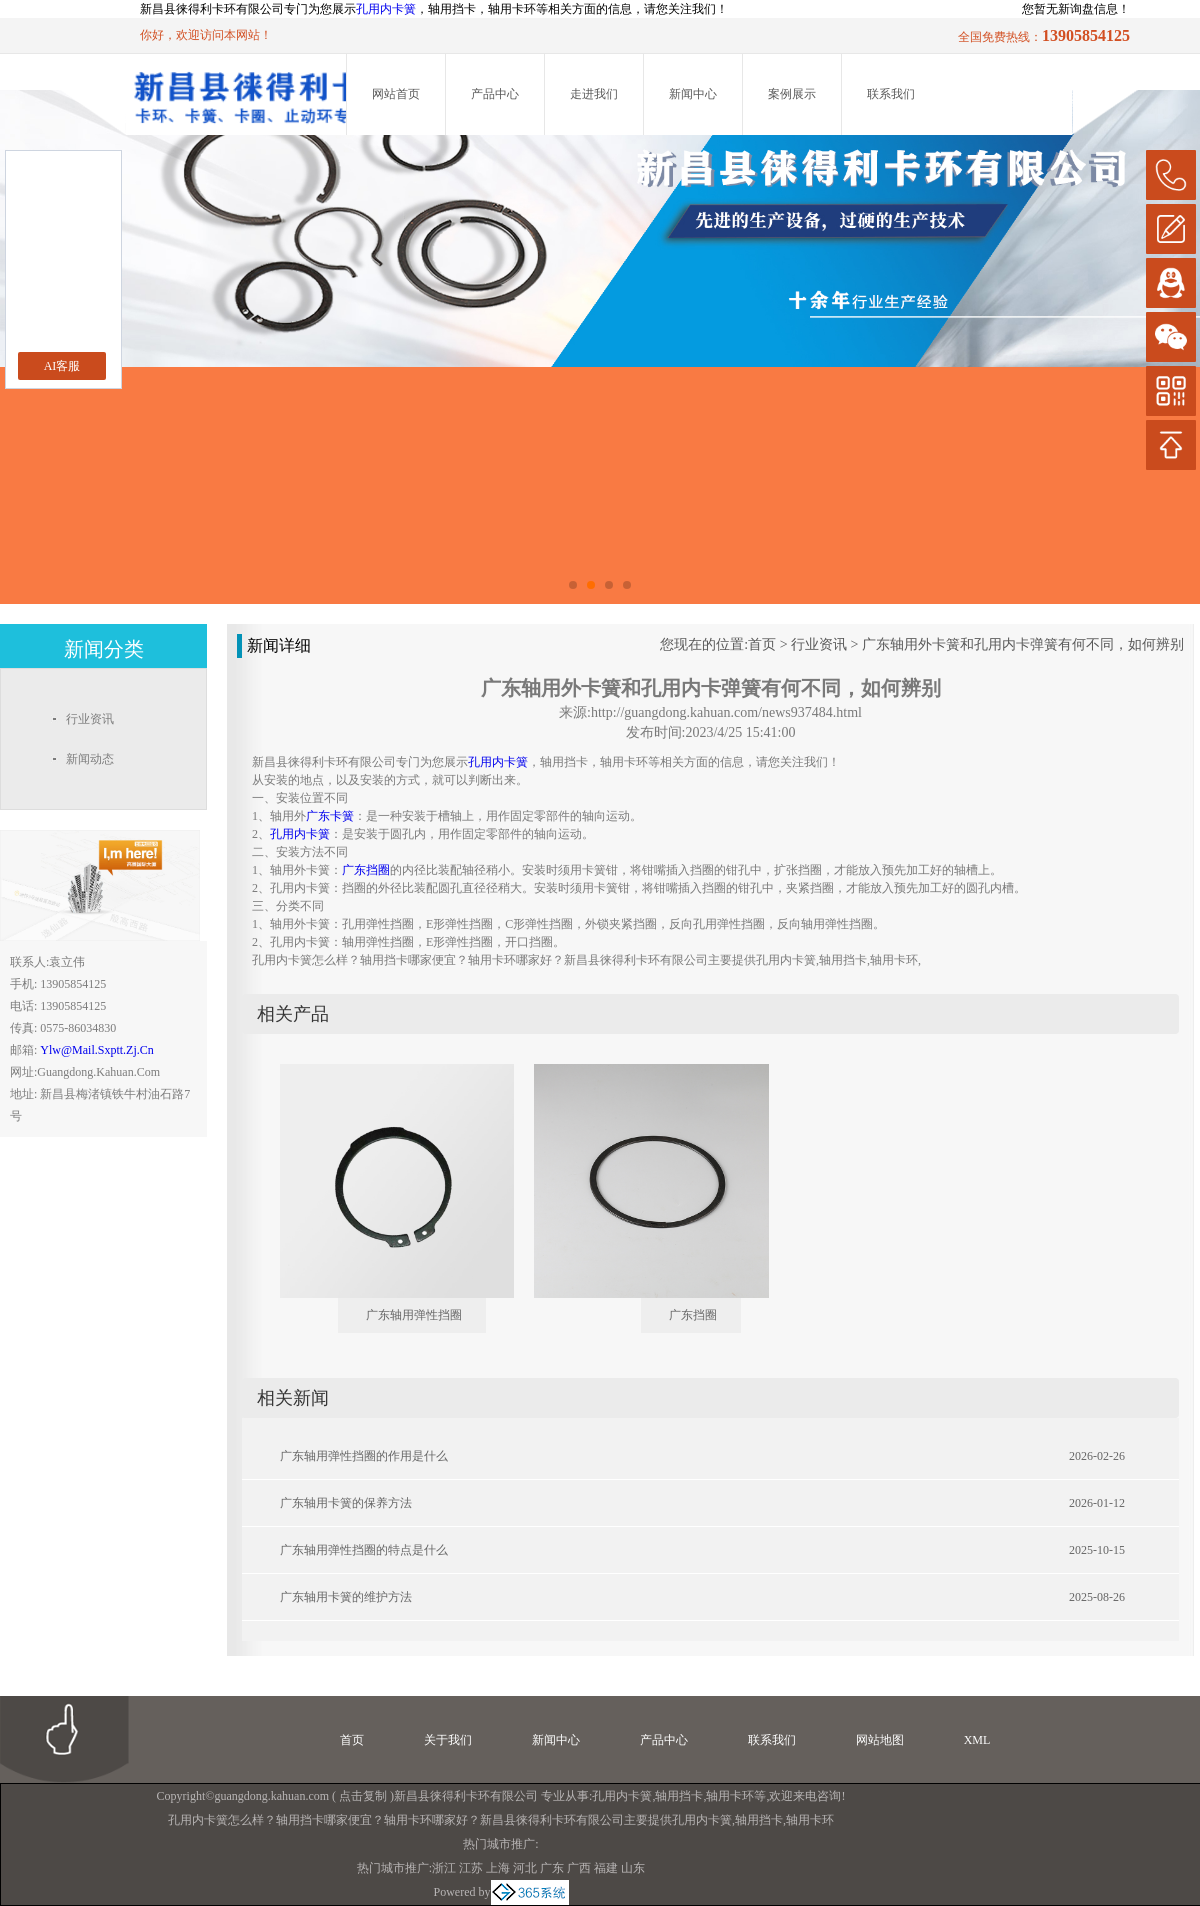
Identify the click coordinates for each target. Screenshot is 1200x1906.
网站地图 (880, 1740)
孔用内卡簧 (386, 9)
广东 (552, 1868)
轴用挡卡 (679, 1796)
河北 (525, 1868)
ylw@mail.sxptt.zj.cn (96, 1050)
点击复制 (363, 1796)
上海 (498, 1868)
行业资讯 (819, 644)
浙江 (444, 1868)
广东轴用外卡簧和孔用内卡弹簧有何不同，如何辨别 (1023, 644)
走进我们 (594, 94)
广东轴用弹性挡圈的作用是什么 (364, 1456)
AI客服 (62, 366)
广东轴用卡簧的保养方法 (346, 1503)
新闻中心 (693, 94)
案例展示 (792, 94)
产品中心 (495, 94)
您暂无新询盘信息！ (1076, 9)
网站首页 (396, 94)
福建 (606, 1868)
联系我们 (891, 94)
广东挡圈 (693, 1315)
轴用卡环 (730, 1796)
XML (977, 1740)
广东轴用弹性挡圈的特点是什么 (364, 1550)
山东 (633, 1868)
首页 (762, 644)
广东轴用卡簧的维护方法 (346, 1597)
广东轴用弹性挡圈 (414, 1315)
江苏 (471, 1868)
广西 (579, 1868)
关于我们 (448, 1740)
